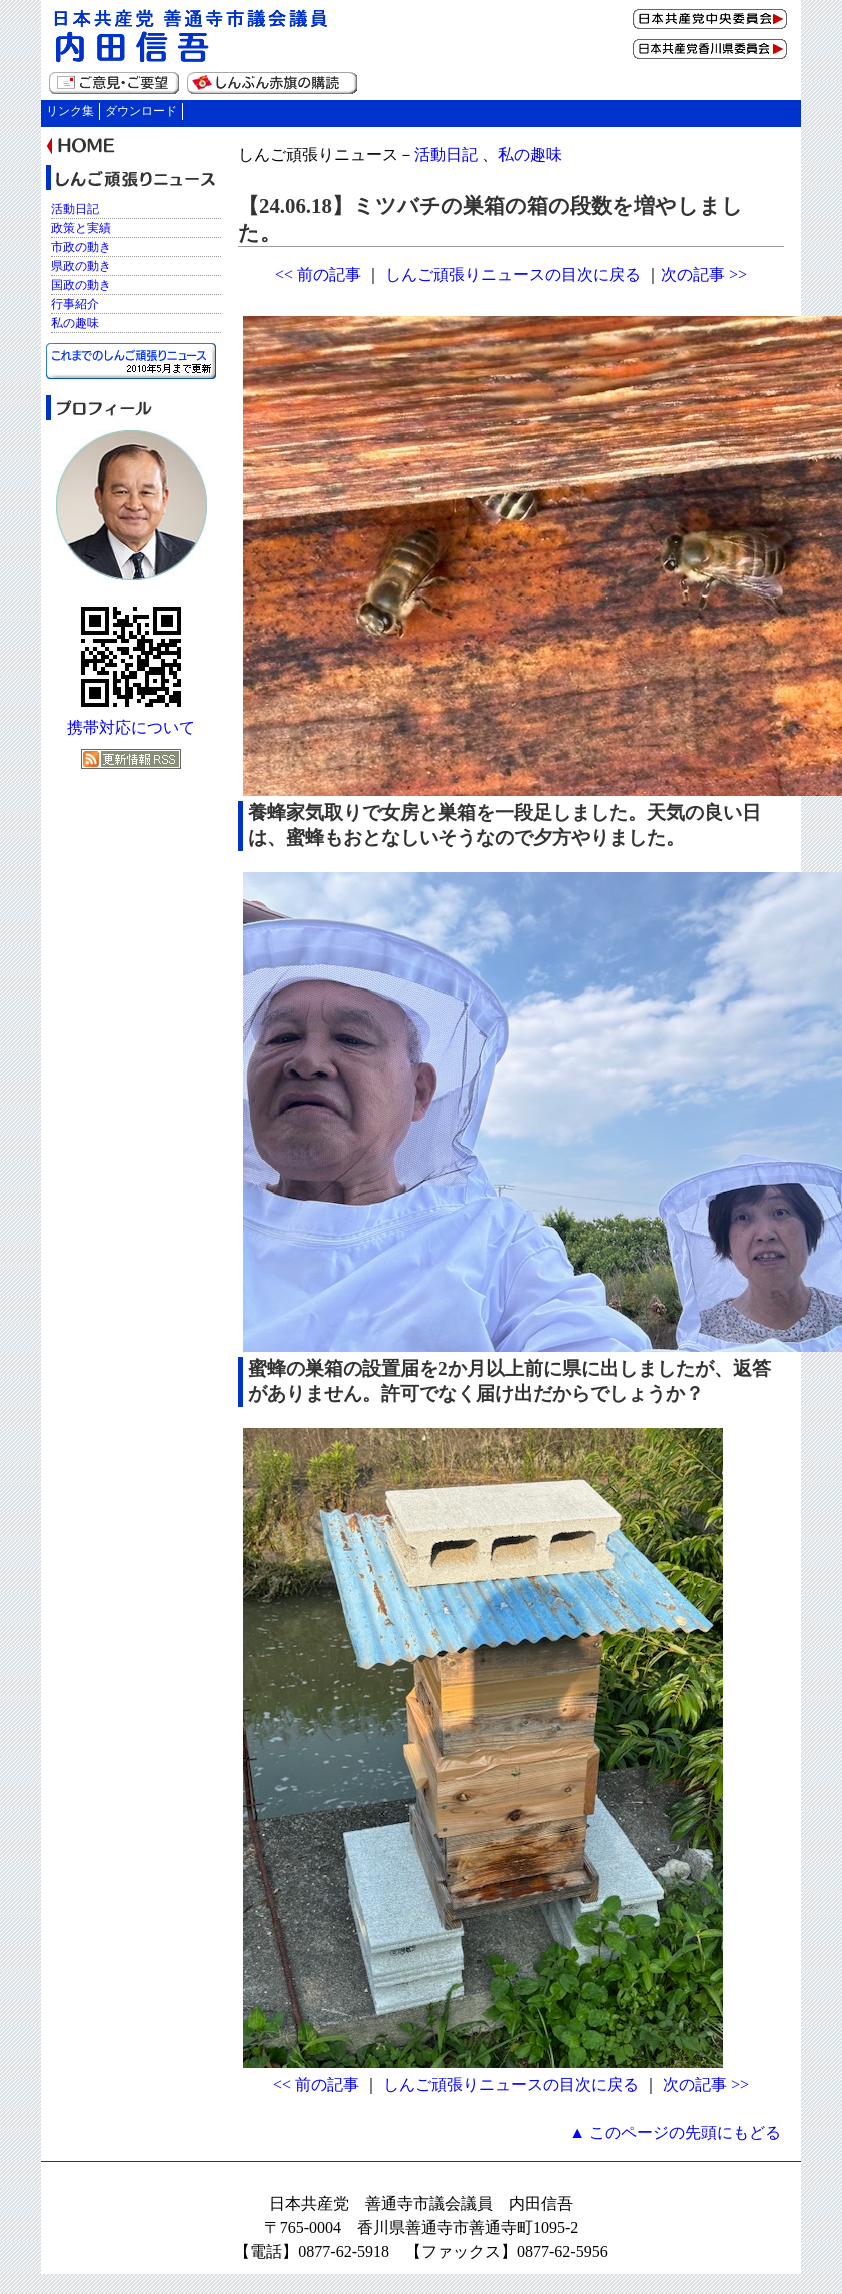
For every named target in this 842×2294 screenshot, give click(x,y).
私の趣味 (530, 154)
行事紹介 (75, 304)
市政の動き (81, 247)
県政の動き (81, 266)
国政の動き (81, 285)
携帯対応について (131, 727)
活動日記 (446, 154)
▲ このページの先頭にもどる (675, 2132)
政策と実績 (81, 228)
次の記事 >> (704, 274)
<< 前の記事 (318, 274)
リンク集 (70, 111)
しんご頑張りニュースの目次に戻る (513, 274)
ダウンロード (141, 111)
